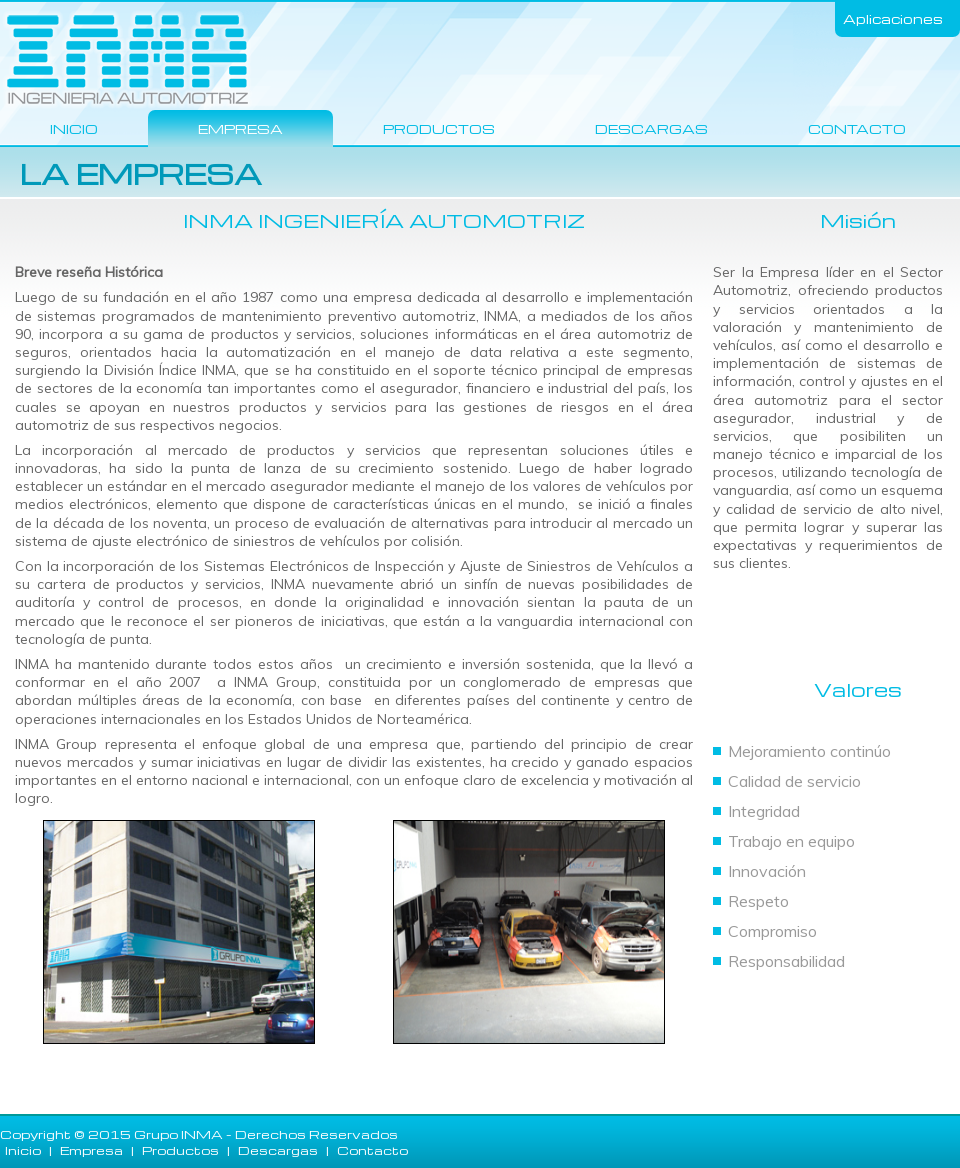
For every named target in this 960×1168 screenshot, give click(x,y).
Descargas (651, 128)
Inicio (74, 128)
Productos (439, 128)
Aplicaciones (893, 18)
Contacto (857, 128)
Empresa (240, 128)
